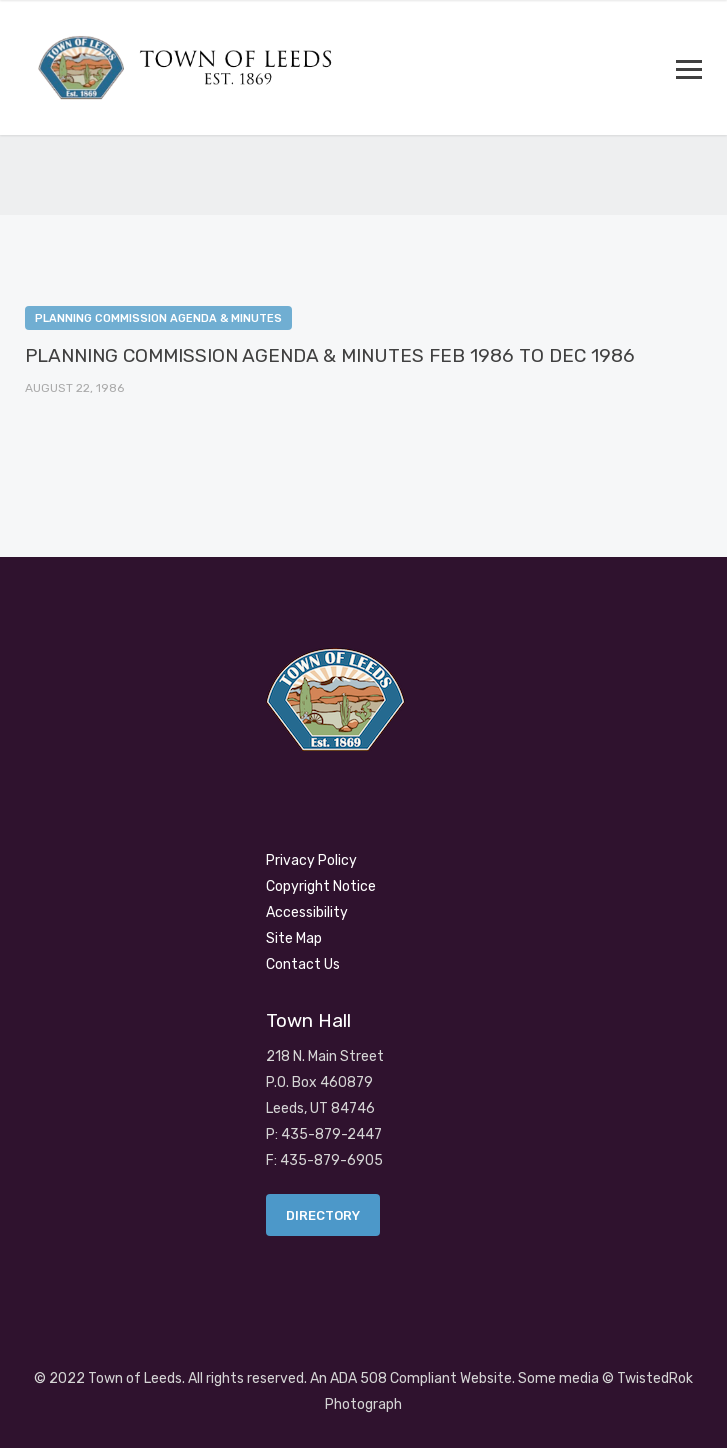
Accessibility (307, 912)
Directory (323, 1215)
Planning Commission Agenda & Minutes (158, 318)
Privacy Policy (311, 860)
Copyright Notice (321, 886)
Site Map (294, 938)
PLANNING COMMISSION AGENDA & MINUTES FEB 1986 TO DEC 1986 (330, 355)
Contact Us (303, 964)
